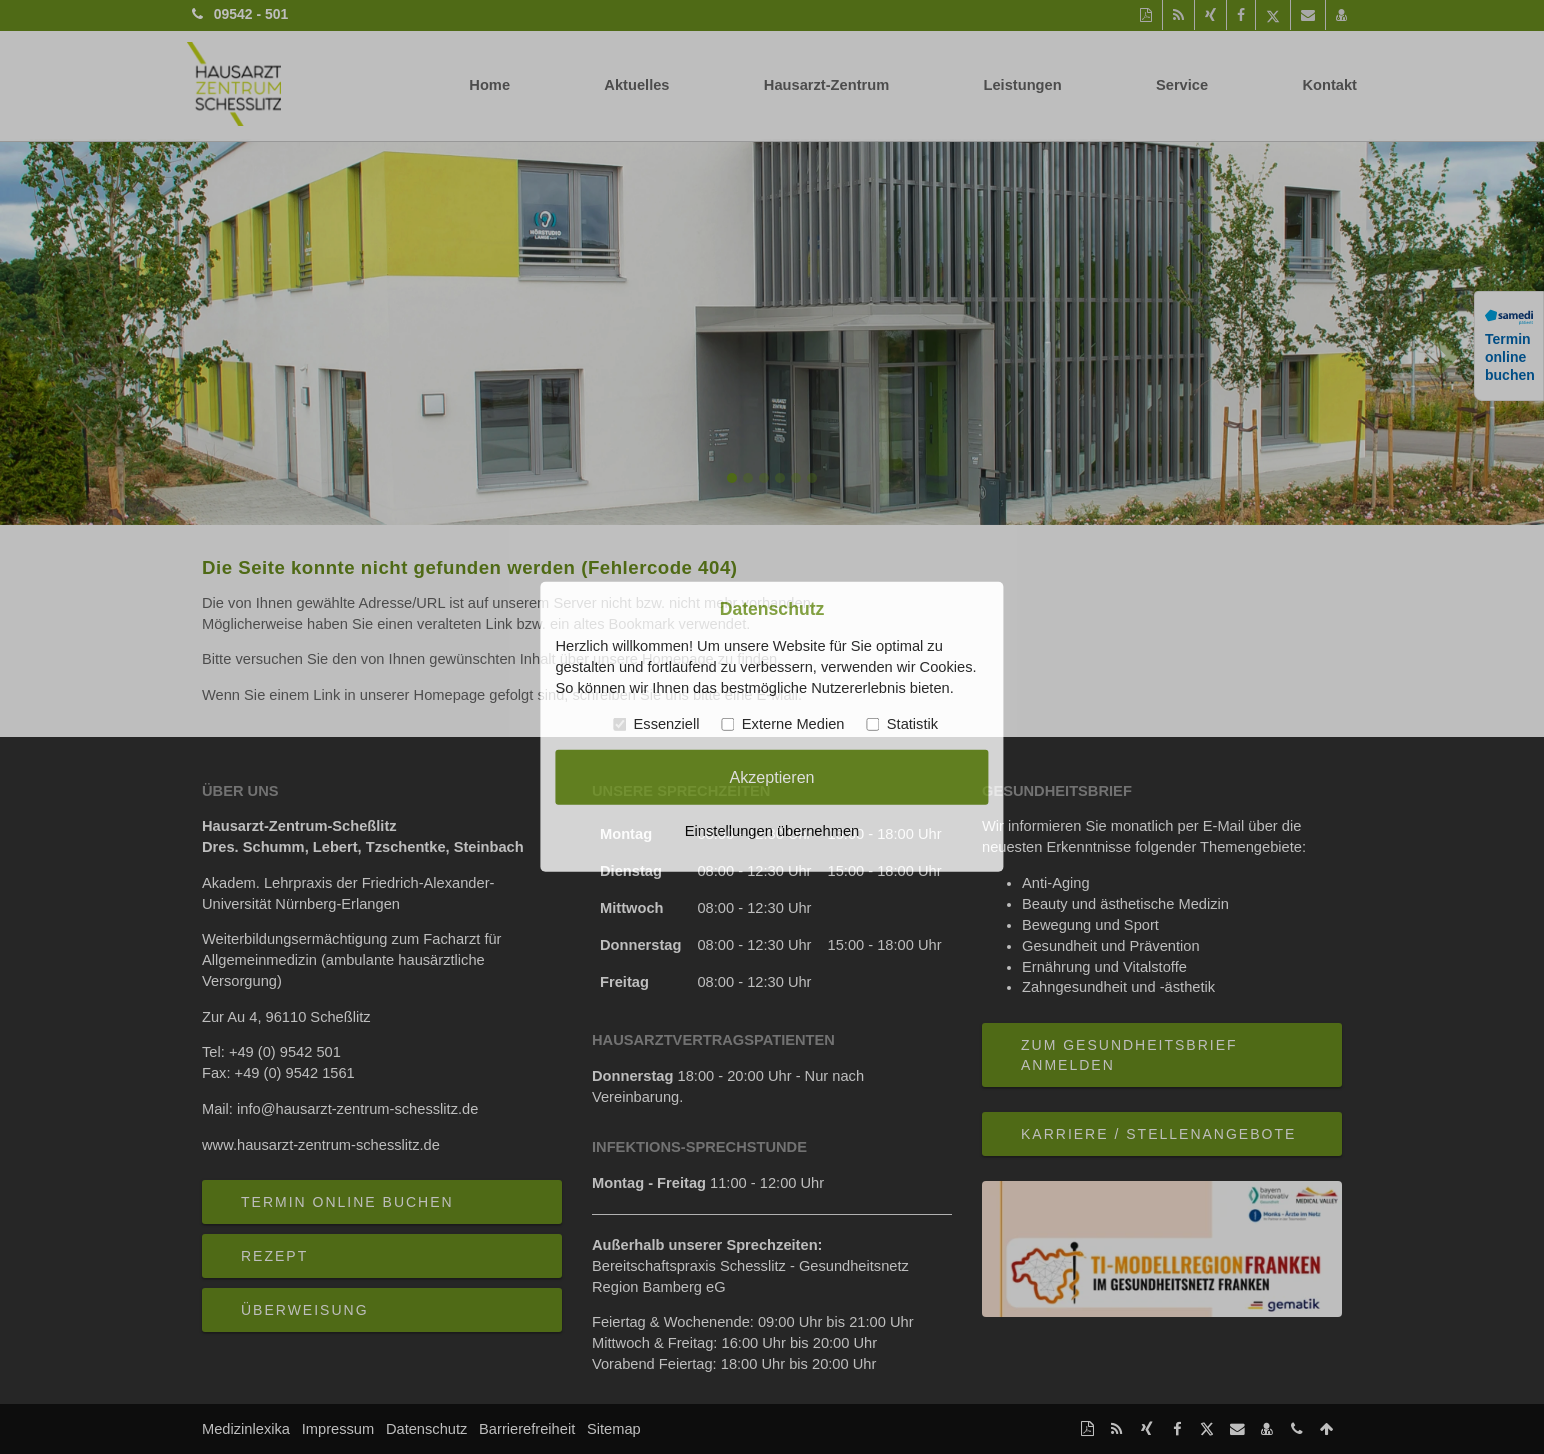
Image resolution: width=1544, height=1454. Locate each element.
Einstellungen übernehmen (772, 831)
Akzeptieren (771, 777)
